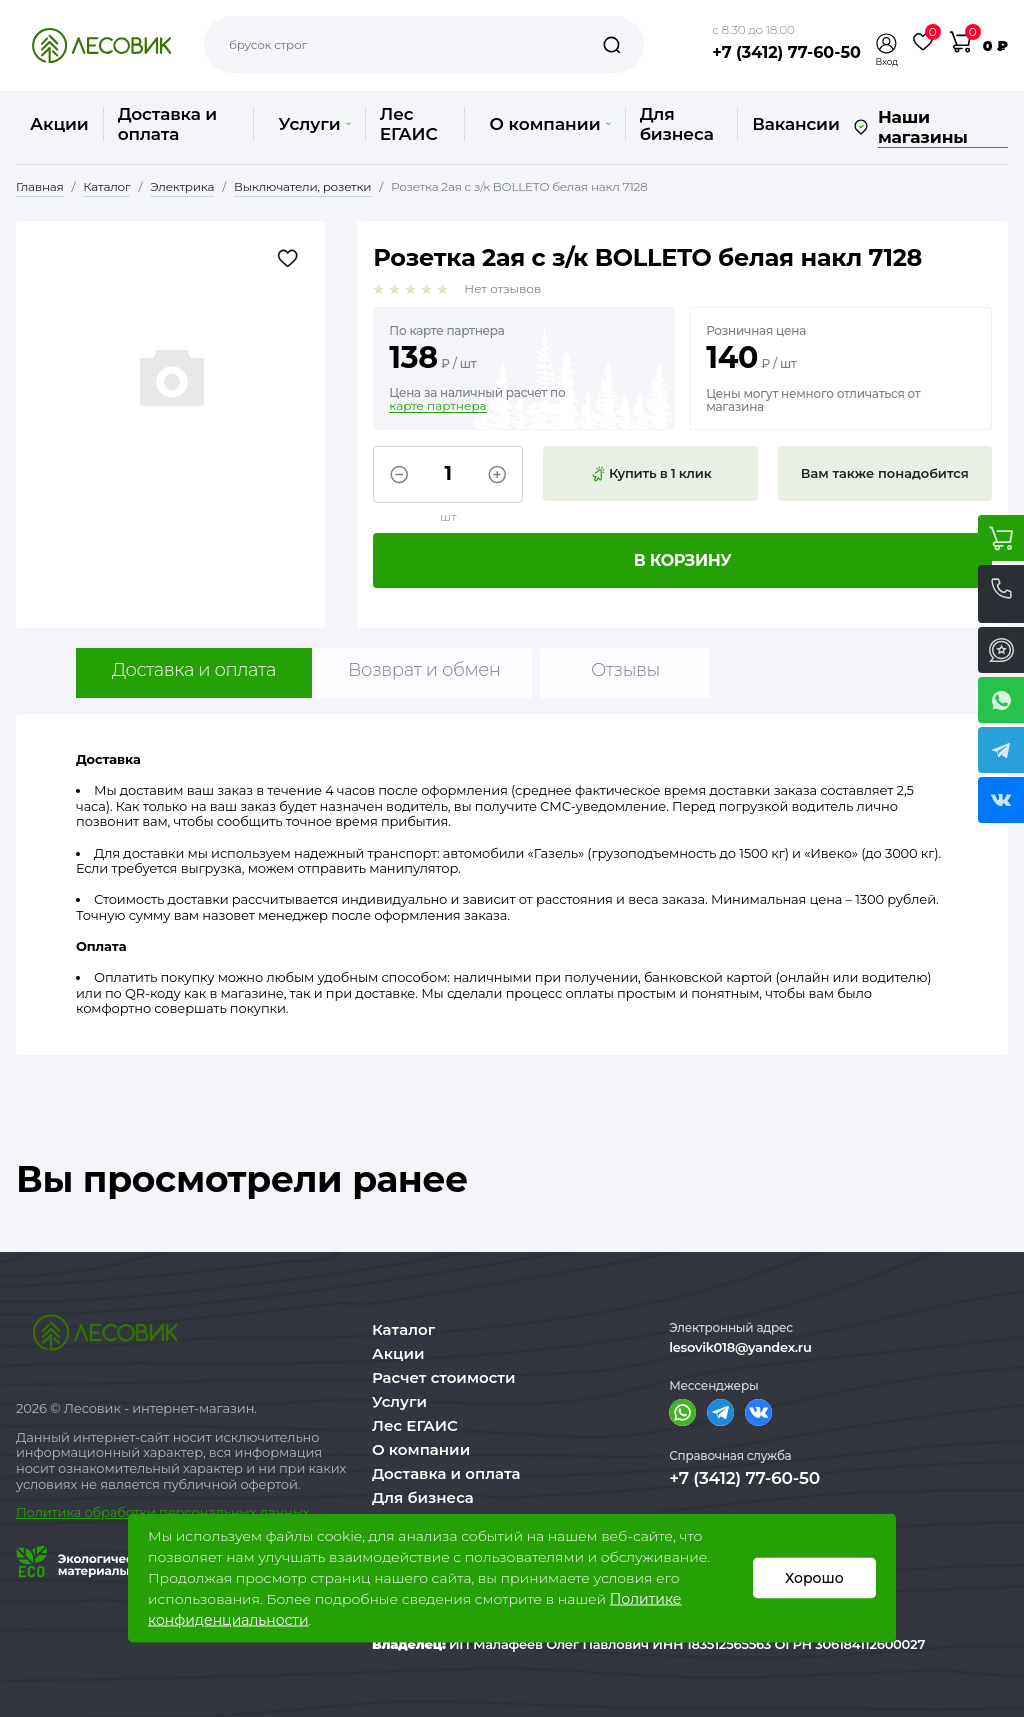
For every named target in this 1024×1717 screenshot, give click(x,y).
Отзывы (625, 670)
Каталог (403, 1329)
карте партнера (437, 406)
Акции (59, 124)
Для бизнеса (677, 124)
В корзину (683, 560)
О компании (549, 124)
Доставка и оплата (167, 124)
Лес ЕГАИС (409, 124)
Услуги (314, 124)
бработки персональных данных (201, 1512)
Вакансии (795, 124)
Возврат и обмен (424, 670)
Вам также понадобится (885, 473)
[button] (887, 43)
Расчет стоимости (444, 1377)
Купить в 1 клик (651, 474)
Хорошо (814, 1578)
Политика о (54, 1512)
